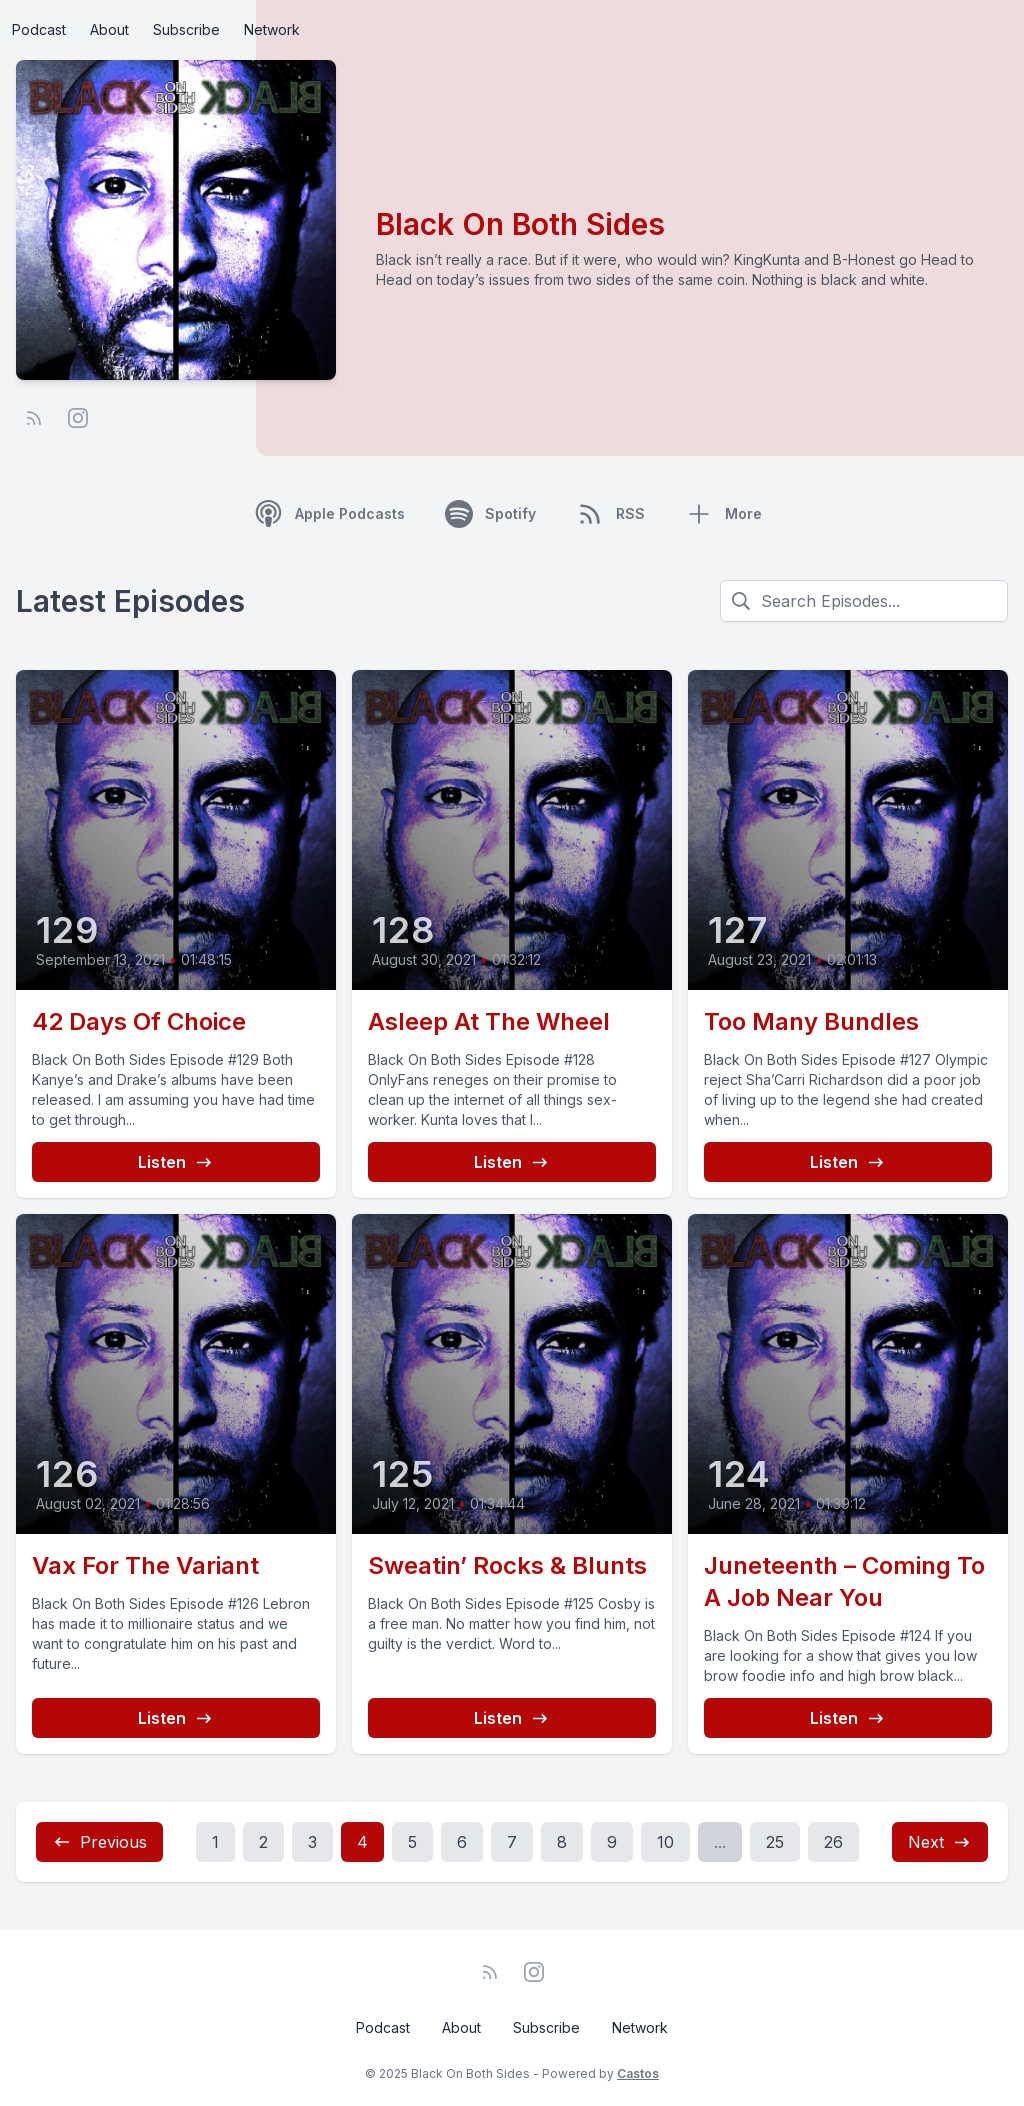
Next (940, 1842)
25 (775, 1842)
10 (665, 1842)
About (109, 29)
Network (272, 29)
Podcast (39, 29)
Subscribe (186, 29)
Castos (638, 2073)
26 (833, 1842)
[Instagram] (78, 418)
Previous (99, 1842)
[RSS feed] (34, 418)
